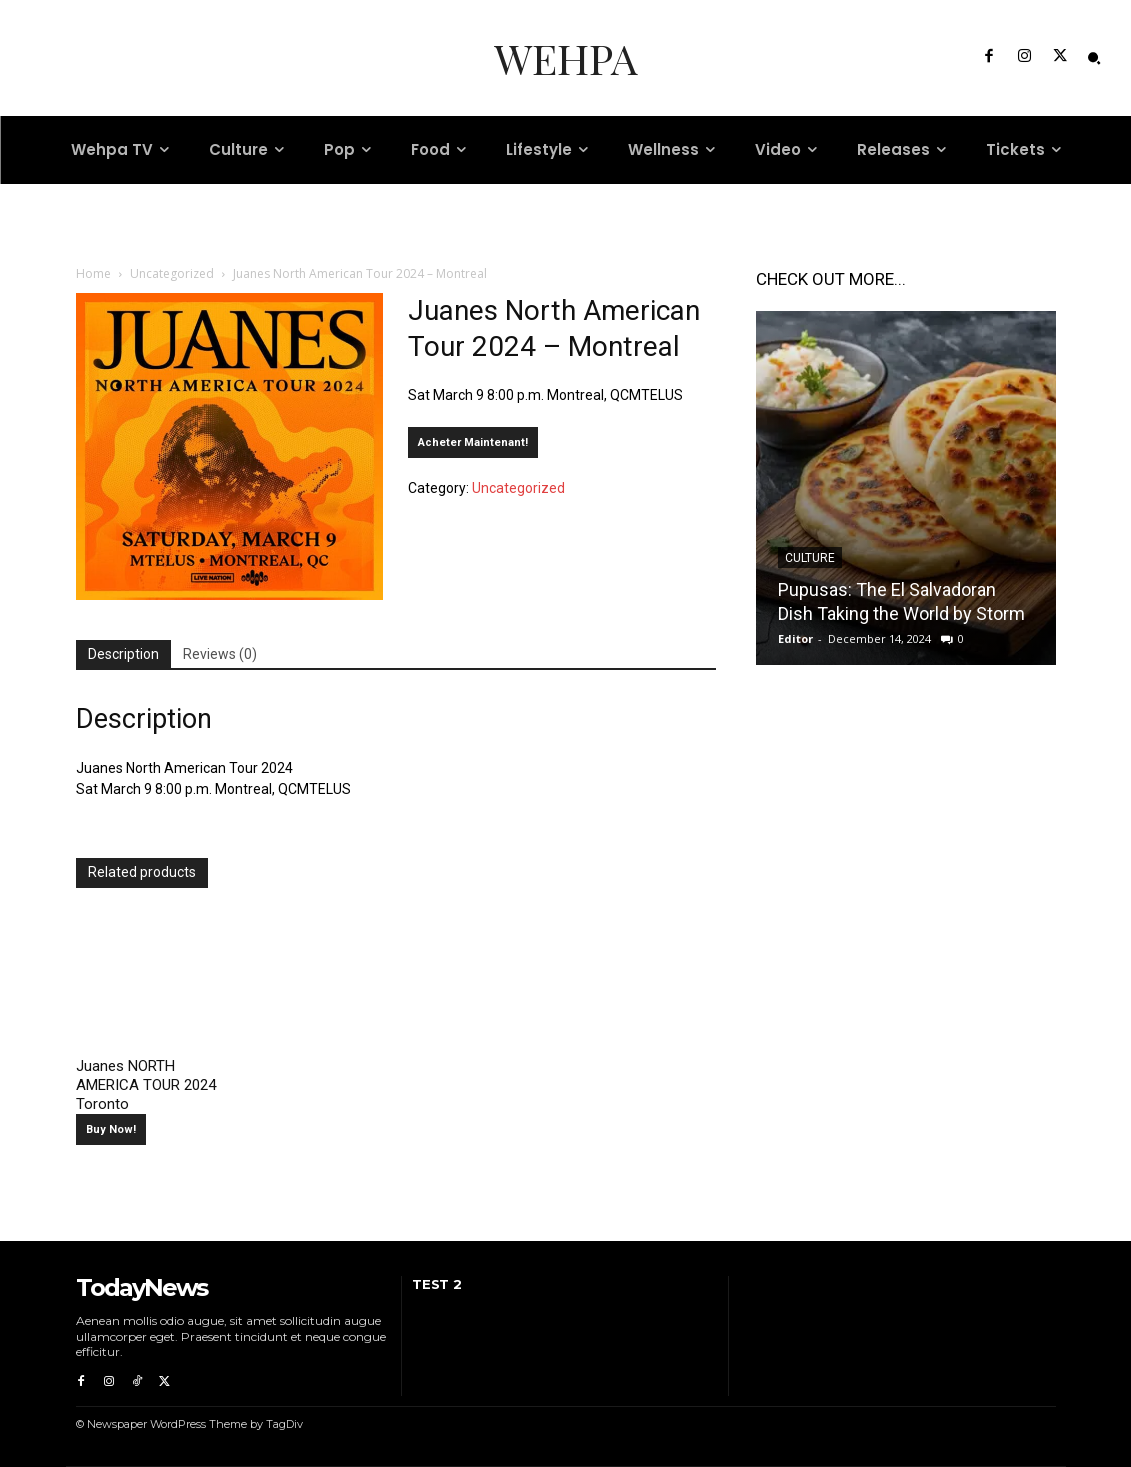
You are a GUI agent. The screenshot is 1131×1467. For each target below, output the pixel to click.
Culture (810, 558)
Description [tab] (123, 654)
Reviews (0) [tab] (220, 654)
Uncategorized (172, 273)
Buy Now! (111, 1129)
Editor (795, 638)
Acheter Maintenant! (473, 442)
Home (93, 273)
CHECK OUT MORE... (831, 279)
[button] (1094, 58)
